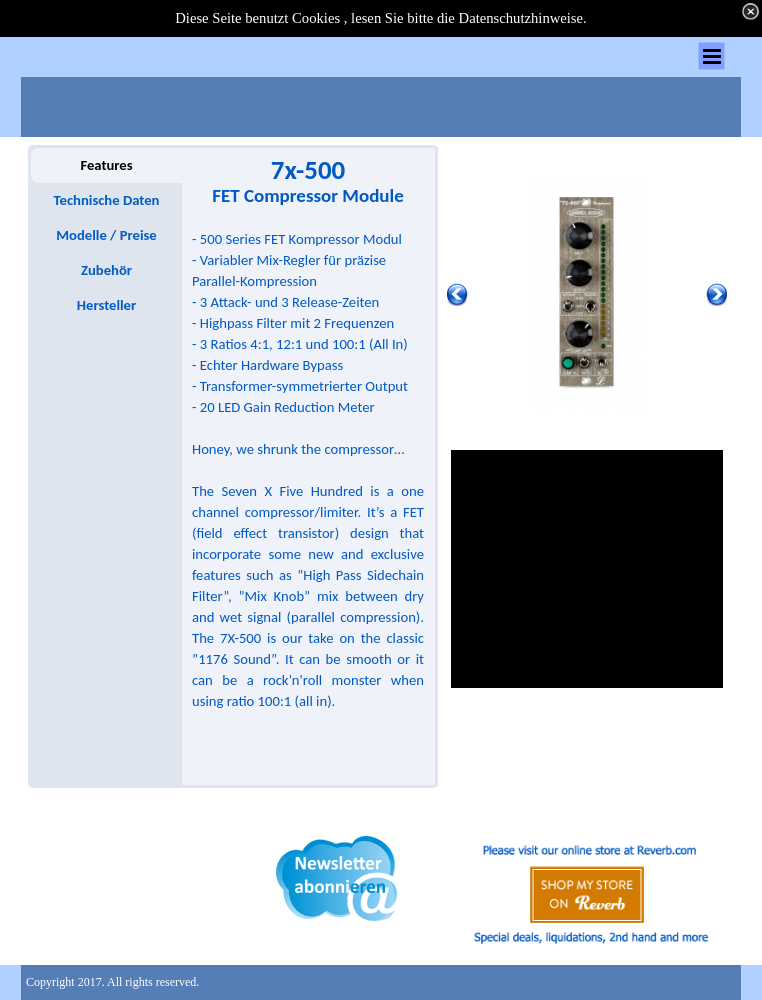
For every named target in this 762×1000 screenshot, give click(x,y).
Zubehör (106, 270)
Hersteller (106, 305)
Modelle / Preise (106, 235)
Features (106, 165)
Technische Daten (107, 200)
